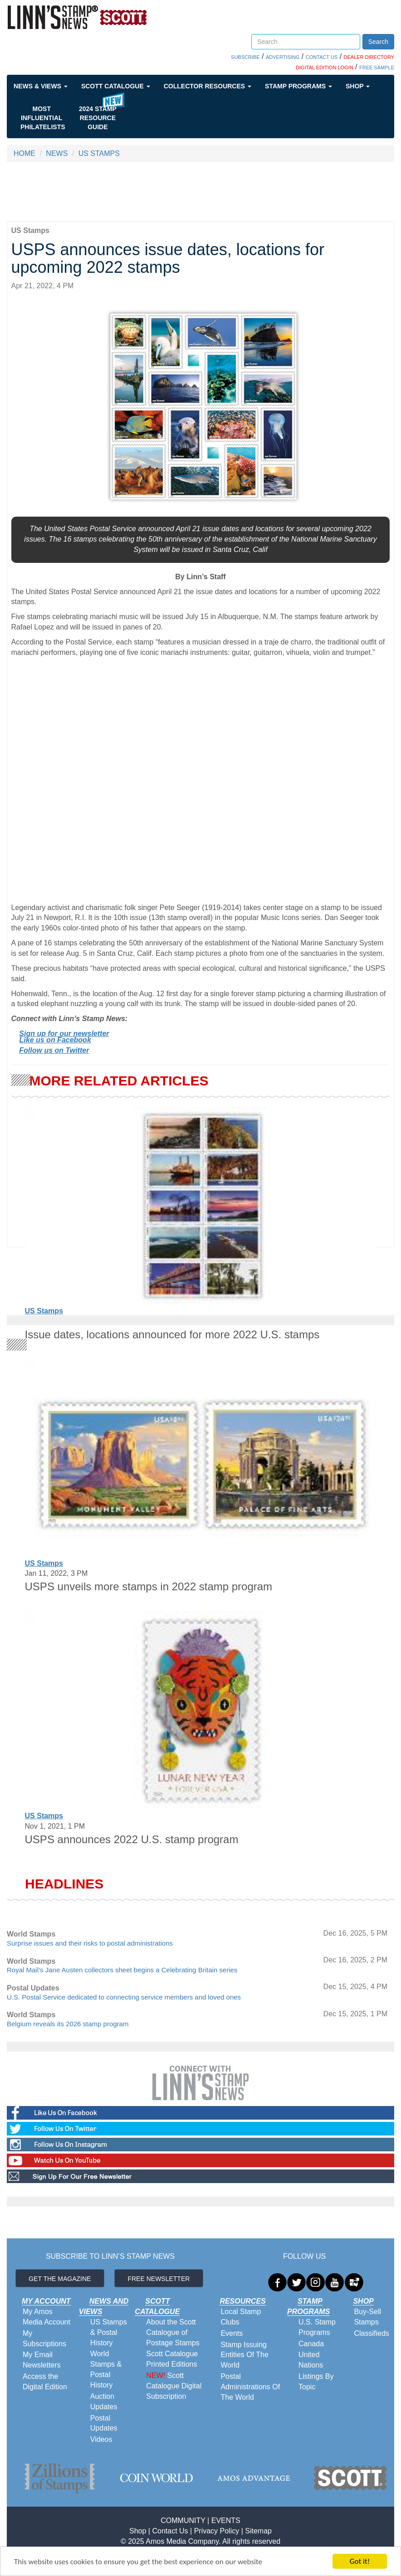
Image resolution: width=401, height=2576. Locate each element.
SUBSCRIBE (245, 57)
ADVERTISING (282, 57)
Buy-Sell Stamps (367, 2317)
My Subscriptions (44, 2338)
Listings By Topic (315, 2382)
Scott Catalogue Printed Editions (172, 2359)
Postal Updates (103, 2423)
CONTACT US (322, 57)
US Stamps (44, 1311)
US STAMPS (99, 153)
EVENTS (225, 2520)
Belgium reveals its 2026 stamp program (67, 2024)
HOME (24, 153)
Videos (101, 2439)
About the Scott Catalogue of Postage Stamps (172, 2332)
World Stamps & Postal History (106, 2369)
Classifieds (371, 2333)
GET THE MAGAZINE (60, 2278)
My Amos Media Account (46, 2317)
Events (231, 2333)
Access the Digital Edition (45, 2382)
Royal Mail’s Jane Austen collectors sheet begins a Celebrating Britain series (122, 1970)
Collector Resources (207, 86)
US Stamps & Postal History (108, 2332)
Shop (358, 86)
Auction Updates (103, 2401)
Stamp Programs (298, 86)
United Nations (310, 2360)
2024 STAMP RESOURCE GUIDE (98, 118)
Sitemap (258, 2531)
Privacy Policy (217, 2531)
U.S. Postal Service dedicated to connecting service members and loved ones (124, 1997)
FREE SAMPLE (376, 67)
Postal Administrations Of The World (250, 2387)
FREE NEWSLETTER (158, 2278)
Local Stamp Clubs (240, 2317)
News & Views (41, 86)
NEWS (57, 153)
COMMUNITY (183, 2520)
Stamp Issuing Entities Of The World (244, 2355)
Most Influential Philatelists (42, 118)
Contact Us (170, 2531)
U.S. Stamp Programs (317, 2327)
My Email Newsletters (42, 2360)
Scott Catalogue (115, 86)
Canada (311, 2344)
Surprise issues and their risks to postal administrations (90, 1943)
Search (378, 41)
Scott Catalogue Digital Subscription (173, 2386)
